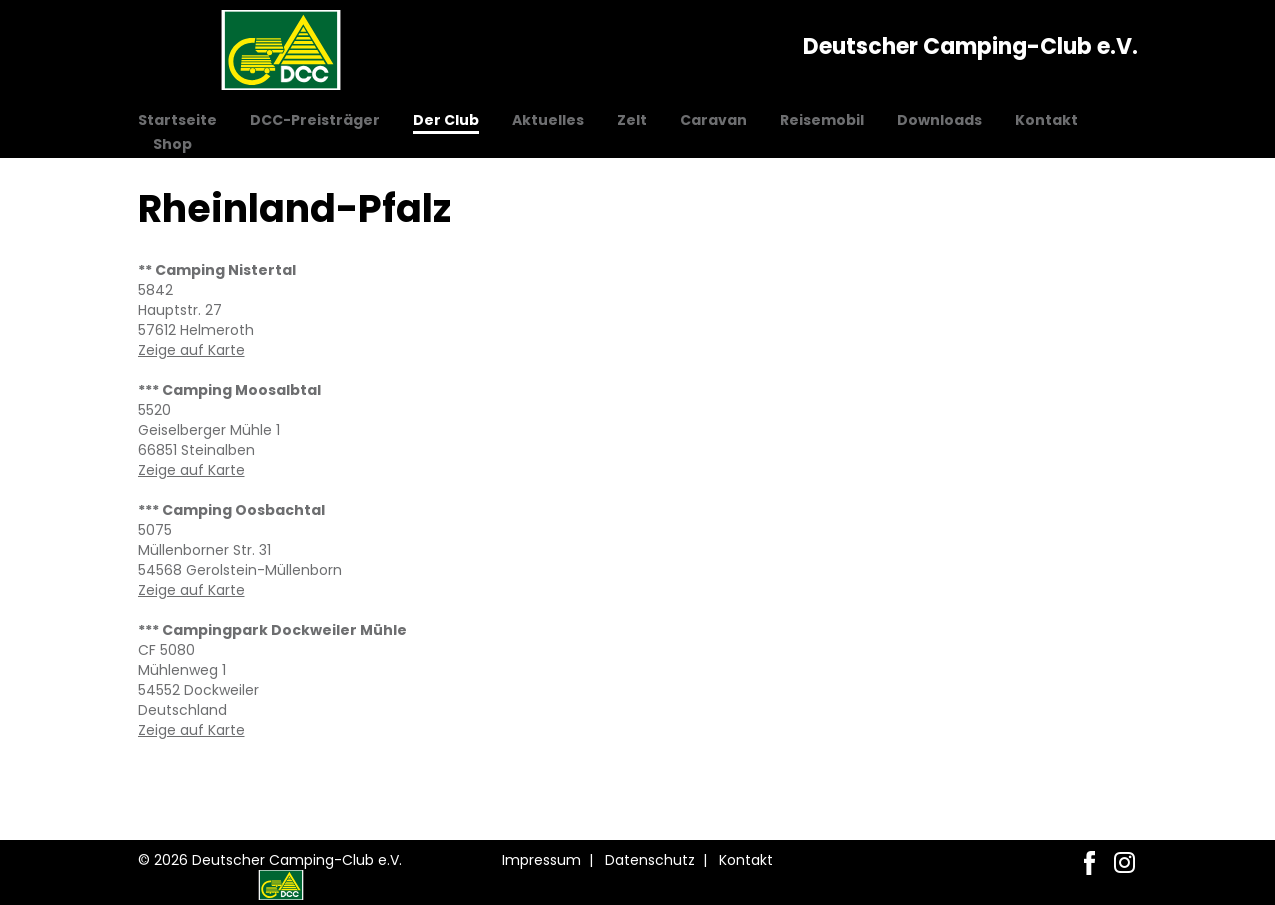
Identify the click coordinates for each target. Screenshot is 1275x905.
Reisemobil (822, 120)
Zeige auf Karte (191, 350)
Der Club (446, 120)
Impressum (541, 860)
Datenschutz (650, 860)
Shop (172, 144)
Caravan (713, 120)
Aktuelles (548, 120)
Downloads (939, 120)
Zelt (632, 120)
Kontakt (1046, 120)
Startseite (177, 120)
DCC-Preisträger (315, 120)
